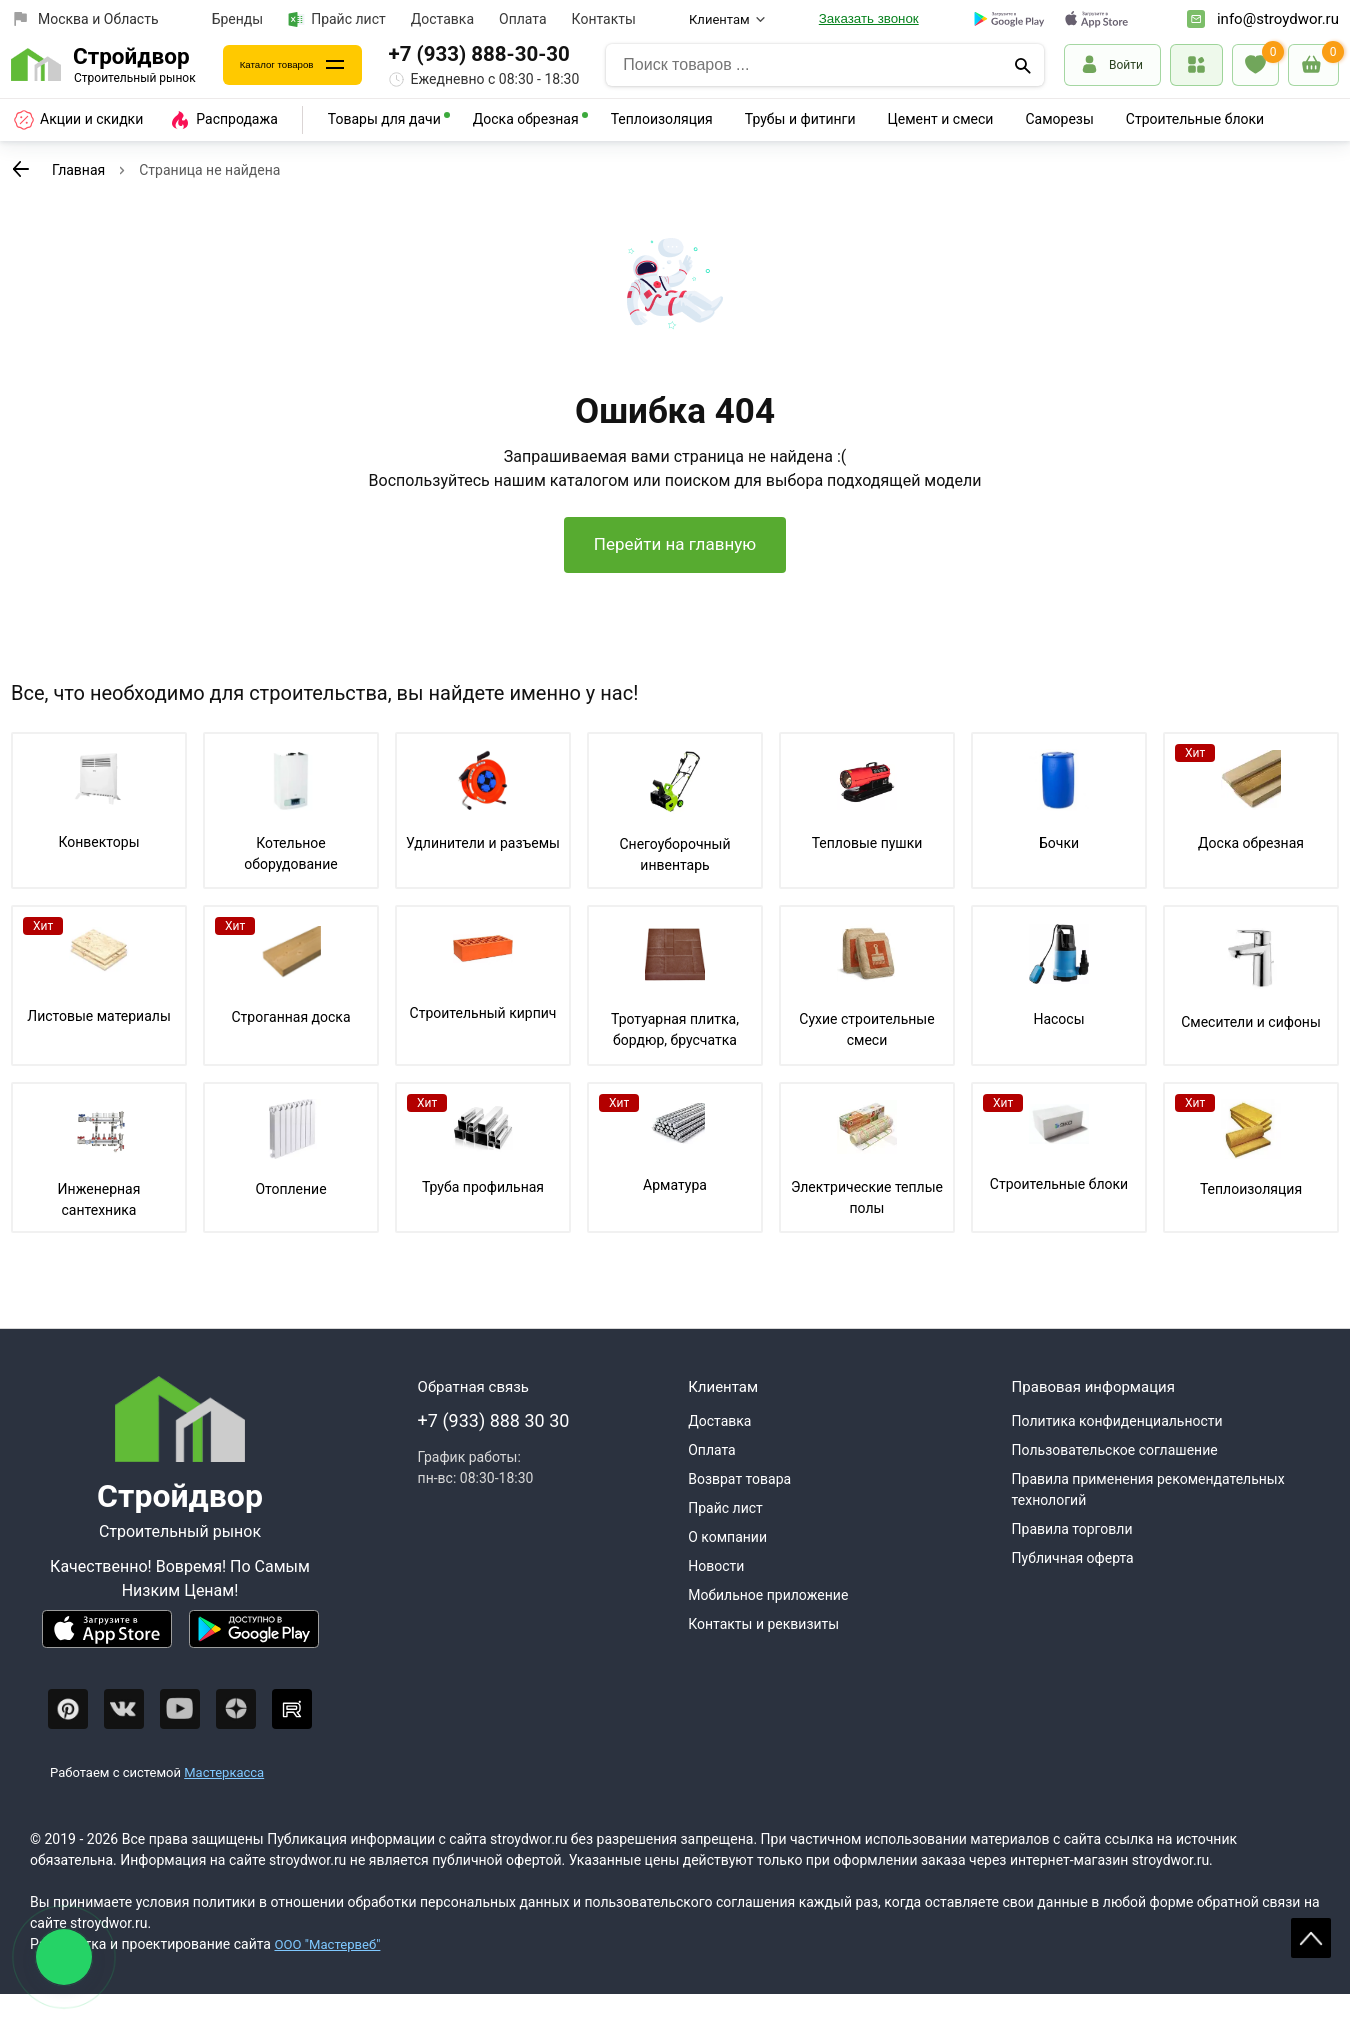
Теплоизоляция (662, 119)
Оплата (523, 19)
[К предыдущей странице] (21, 169)
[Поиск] (1022, 65)
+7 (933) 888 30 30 (494, 1444)
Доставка (442, 19)
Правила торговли (1072, 1553)
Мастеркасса (224, 1796)
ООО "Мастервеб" (330, 1968)
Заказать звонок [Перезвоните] (869, 18)
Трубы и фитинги (800, 119)
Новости (716, 1590)
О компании (727, 1561)
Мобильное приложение (768, 1619)
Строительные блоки (1195, 119)
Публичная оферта (1073, 1582)
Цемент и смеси (941, 119)
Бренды (238, 19)
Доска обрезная (526, 119)
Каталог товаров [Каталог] (297, 64)
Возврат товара (739, 1503)
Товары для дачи (384, 119)
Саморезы (1059, 119)
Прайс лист (337, 19)
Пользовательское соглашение (1115, 1474)
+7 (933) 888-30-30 (519, 54)
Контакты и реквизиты (763, 1648)
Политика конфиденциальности (1117, 1445)
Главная (78, 170)
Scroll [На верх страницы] (1311, 1938)
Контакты (604, 19)
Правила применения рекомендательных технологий (1148, 1513)
